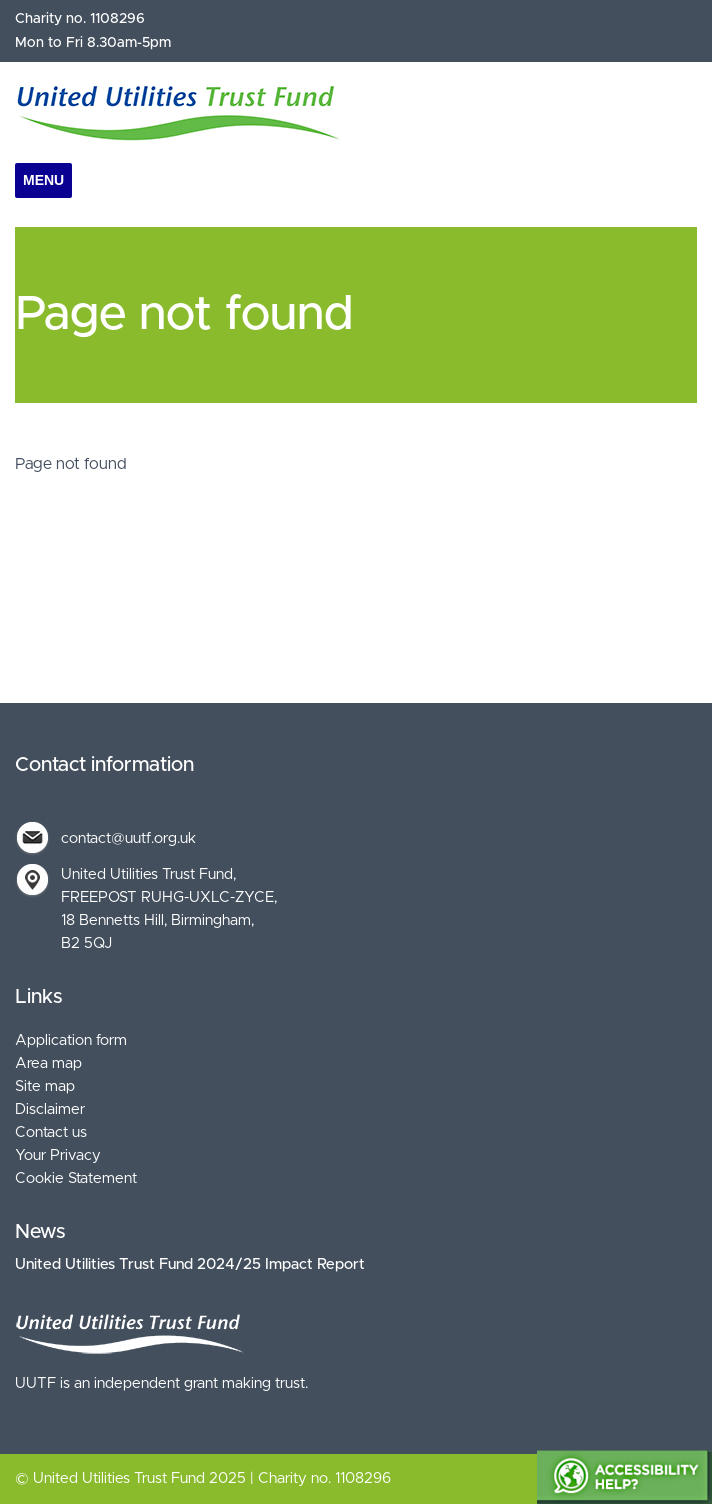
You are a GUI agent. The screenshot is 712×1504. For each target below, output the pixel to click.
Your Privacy (58, 1155)
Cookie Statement (76, 1178)
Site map (45, 1086)
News (40, 1232)
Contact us (51, 1132)
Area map (48, 1063)
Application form (71, 1040)
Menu (43, 180)
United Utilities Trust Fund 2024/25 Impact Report (190, 1264)
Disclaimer (50, 1109)
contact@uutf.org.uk (128, 838)
